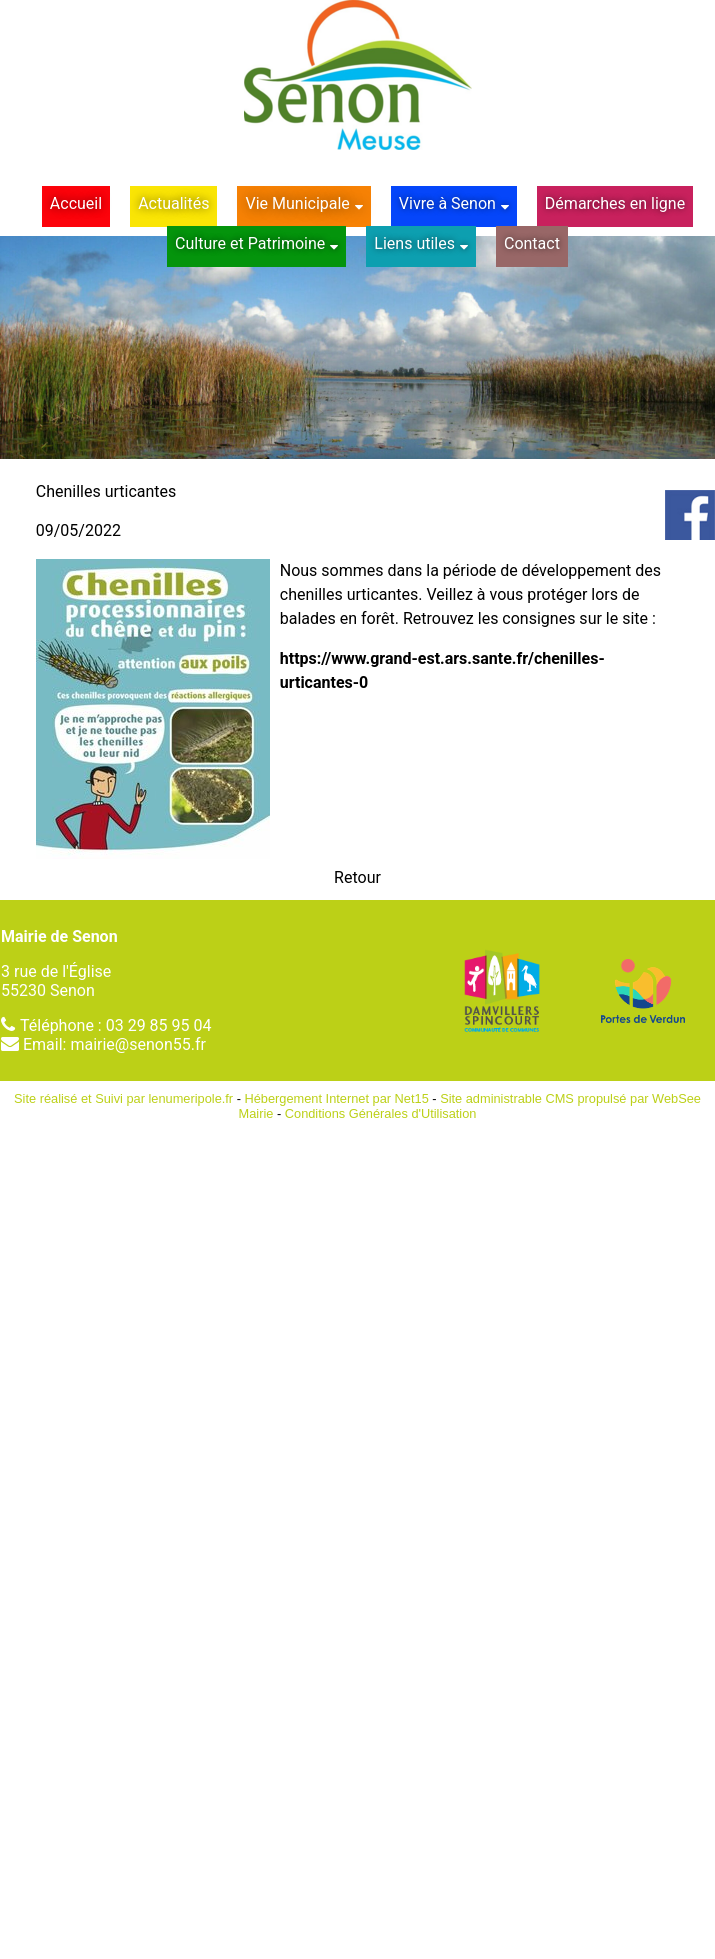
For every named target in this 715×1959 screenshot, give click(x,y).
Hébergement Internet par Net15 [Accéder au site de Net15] (337, 1098)
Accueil (76, 203)
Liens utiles (414, 243)
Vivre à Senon (447, 203)
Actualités (173, 203)
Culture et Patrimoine (250, 243)
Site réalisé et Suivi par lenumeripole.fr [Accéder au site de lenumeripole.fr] (123, 1098)
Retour (357, 877)
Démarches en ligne (615, 203)
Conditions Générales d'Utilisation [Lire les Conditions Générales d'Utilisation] (381, 1113)
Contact (532, 243)
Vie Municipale (297, 203)
